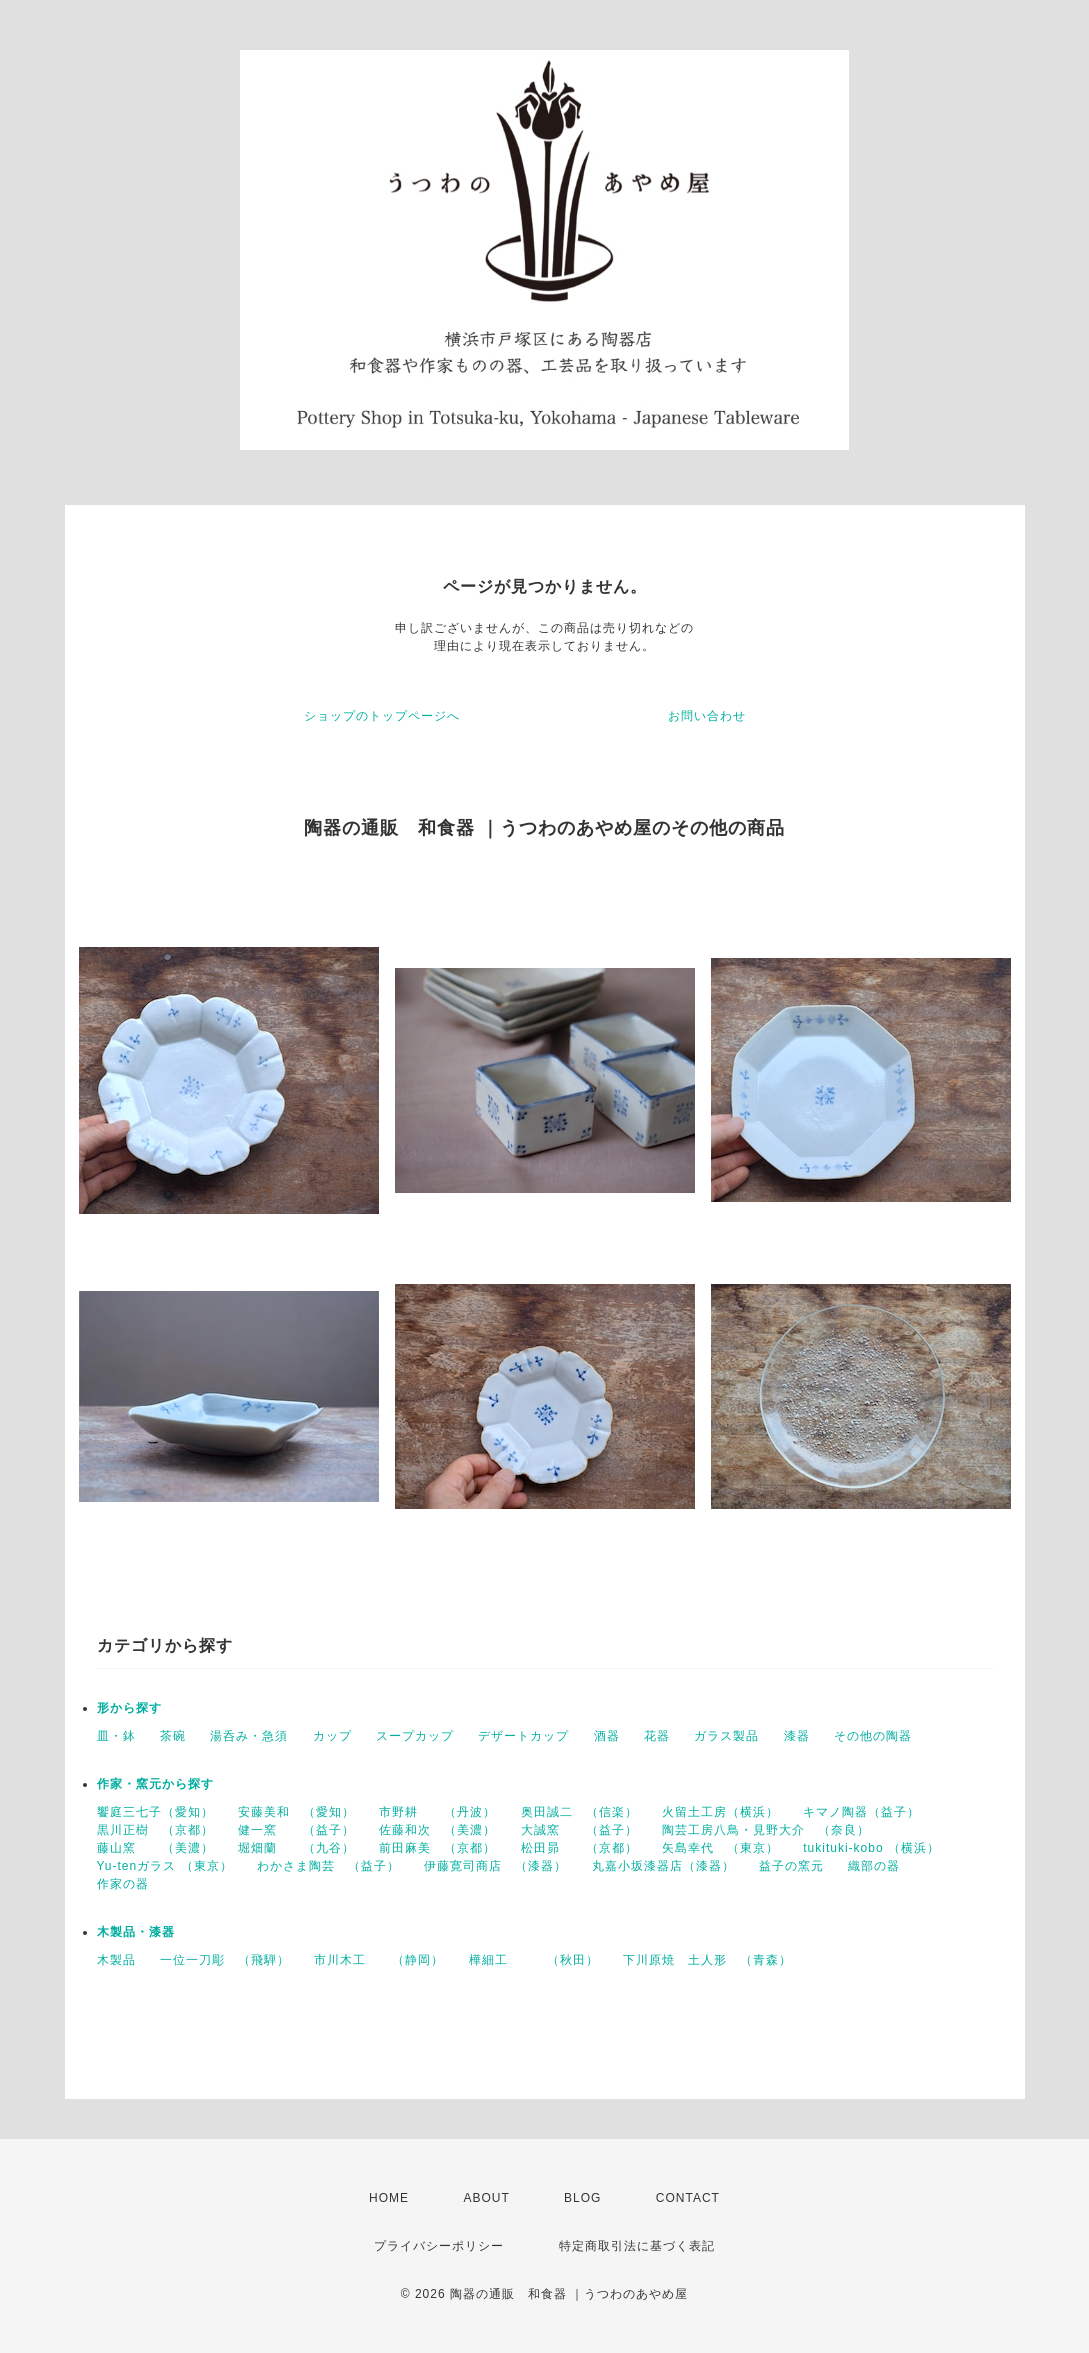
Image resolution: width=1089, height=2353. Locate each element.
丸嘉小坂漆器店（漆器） (663, 1866)
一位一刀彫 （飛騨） (225, 1960)
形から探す (129, 1708)
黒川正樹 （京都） (155, 1830)
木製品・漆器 (136, 1932)
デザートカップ (523, 1736)
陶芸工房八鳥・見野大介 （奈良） (766, 1830)
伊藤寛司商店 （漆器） (495, 1866)
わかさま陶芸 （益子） (328, 1866)
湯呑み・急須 (249, 1736)
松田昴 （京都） (579, 1848)
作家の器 (123, 1884)
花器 (657, 1736)
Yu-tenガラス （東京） (165, 1866)
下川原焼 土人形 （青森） (707, 1960)
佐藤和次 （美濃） (437, 1830)
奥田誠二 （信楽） (579, 1812)
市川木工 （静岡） (379, 1960)
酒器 (607, 1736)
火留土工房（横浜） (720, 1812)
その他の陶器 (873, 1736)
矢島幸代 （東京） (720, 1848)
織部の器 (874, 1866)
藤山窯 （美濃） (155, 1848)
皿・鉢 (116, 1736)
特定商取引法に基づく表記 (637, 2246)
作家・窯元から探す (155, 1784)
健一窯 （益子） (296, 1830)
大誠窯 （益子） (579, 1830)
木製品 (116, 1960)
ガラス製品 (726, 1736)
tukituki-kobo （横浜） (871, 1848)
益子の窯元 (791, 1866)
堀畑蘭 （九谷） (296, 1848)
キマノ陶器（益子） (861, 1812)
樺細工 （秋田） (534, 1960)
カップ (332, 1736)
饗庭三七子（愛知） (155, 1812)
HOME (389, 2198)
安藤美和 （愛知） (296, 1812)
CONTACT (688, 2198)
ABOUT (486, 2198)
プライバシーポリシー (439, 2246)
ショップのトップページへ (382, 716)
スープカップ (415, 1736)
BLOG (582, 2198)
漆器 (797, 1736)
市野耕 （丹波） (437, 1812)
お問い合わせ (707, 716)
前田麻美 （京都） (437, 1848)
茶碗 (173, 1736)
